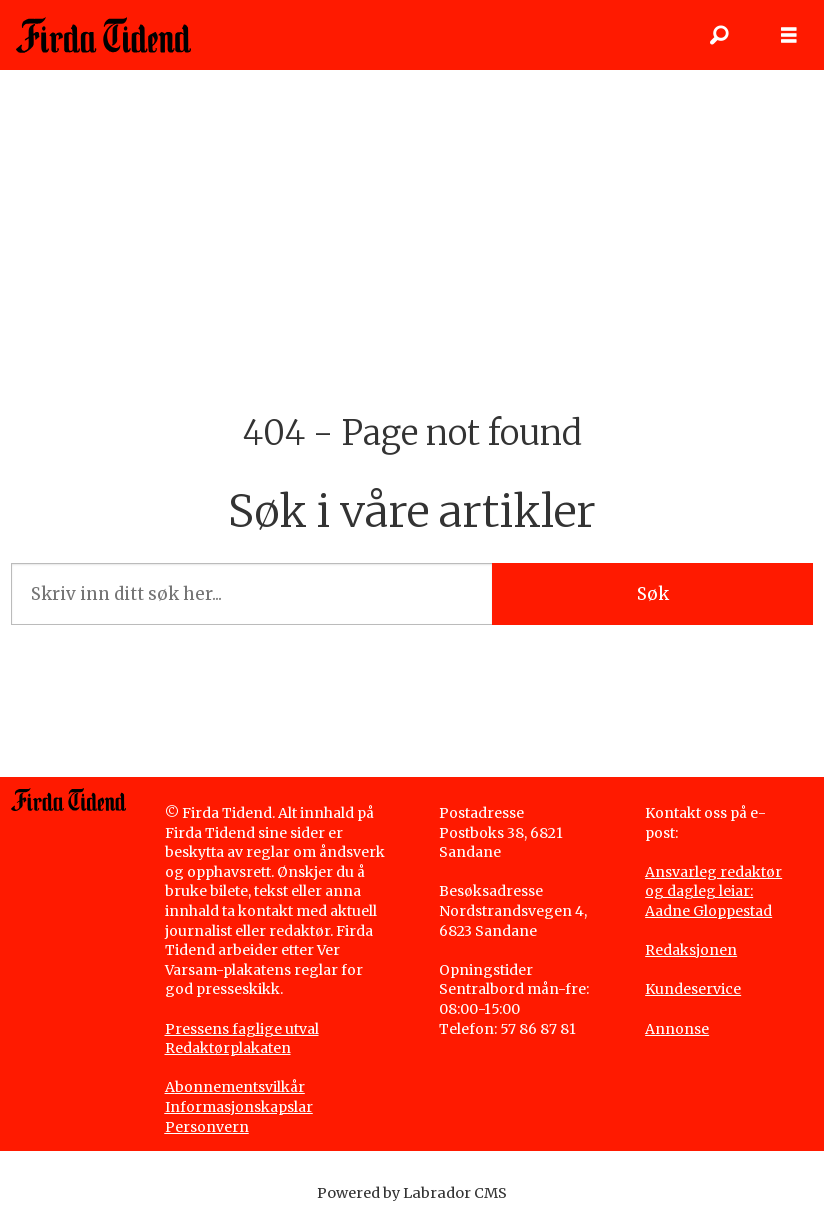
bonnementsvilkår (240, 1087)
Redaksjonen (691, 950)
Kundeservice (693, 989)
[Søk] (719, 35)
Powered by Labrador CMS (412, 1193)
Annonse (677, 1029)
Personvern (207, 1127)
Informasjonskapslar (239, 1107)
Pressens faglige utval (242, 1029)
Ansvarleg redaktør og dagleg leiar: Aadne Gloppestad (713, 891)
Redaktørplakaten (228, 1048)
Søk (653, 594)
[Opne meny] (789, 35)
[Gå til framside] (103, 35)
